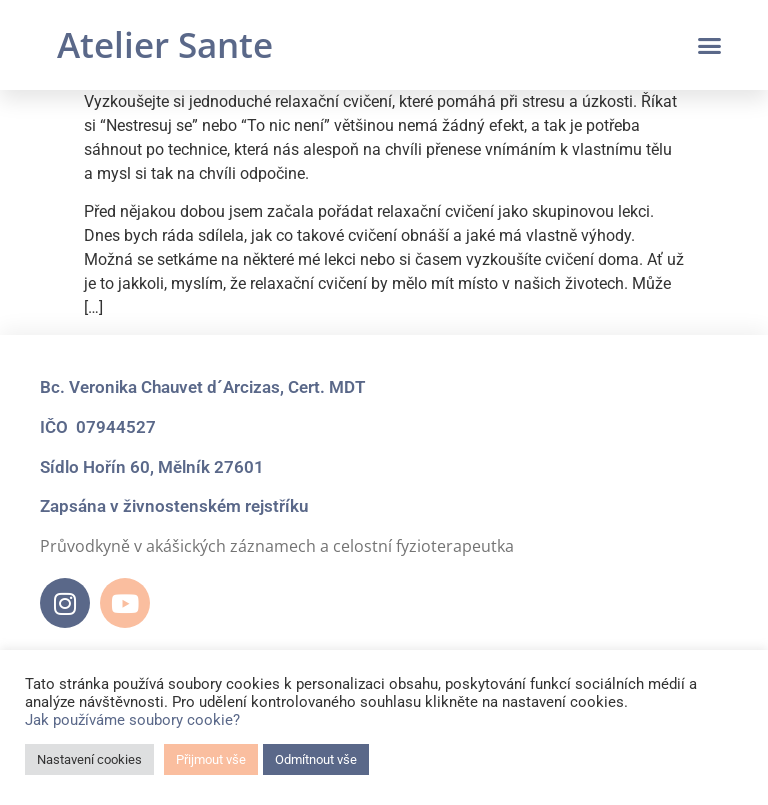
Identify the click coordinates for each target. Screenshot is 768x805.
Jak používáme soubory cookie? (132, 720)
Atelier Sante (165, 44)
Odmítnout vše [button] (316, 759)
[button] (710, 45)
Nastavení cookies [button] (89, 759)
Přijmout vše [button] (211, 759)
